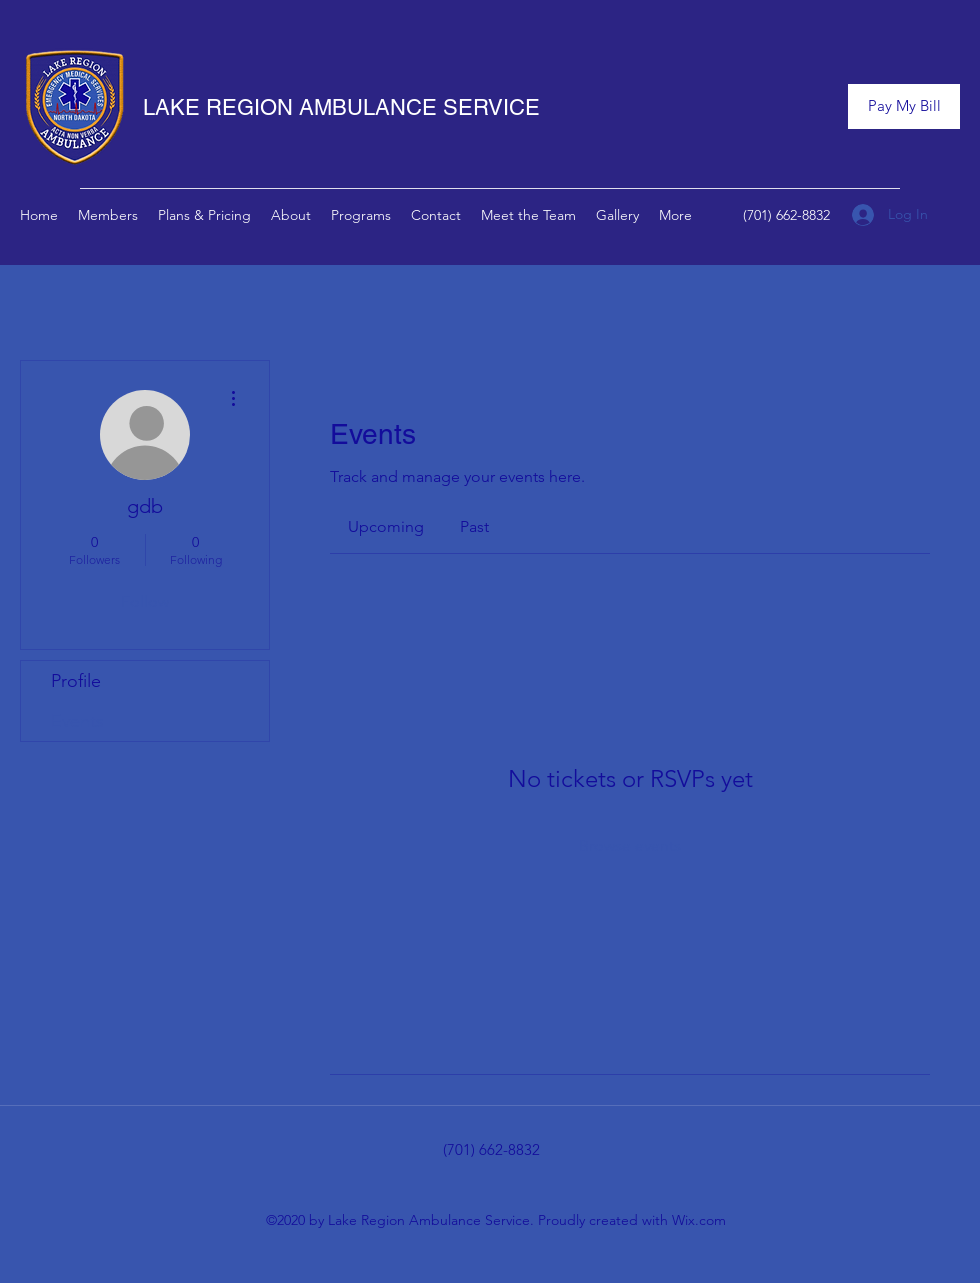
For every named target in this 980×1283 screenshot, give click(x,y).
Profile (76, 681)
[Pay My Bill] (904, 106)
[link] (386, 526)
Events (77, 721)
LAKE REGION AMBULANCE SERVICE (341, 107)
